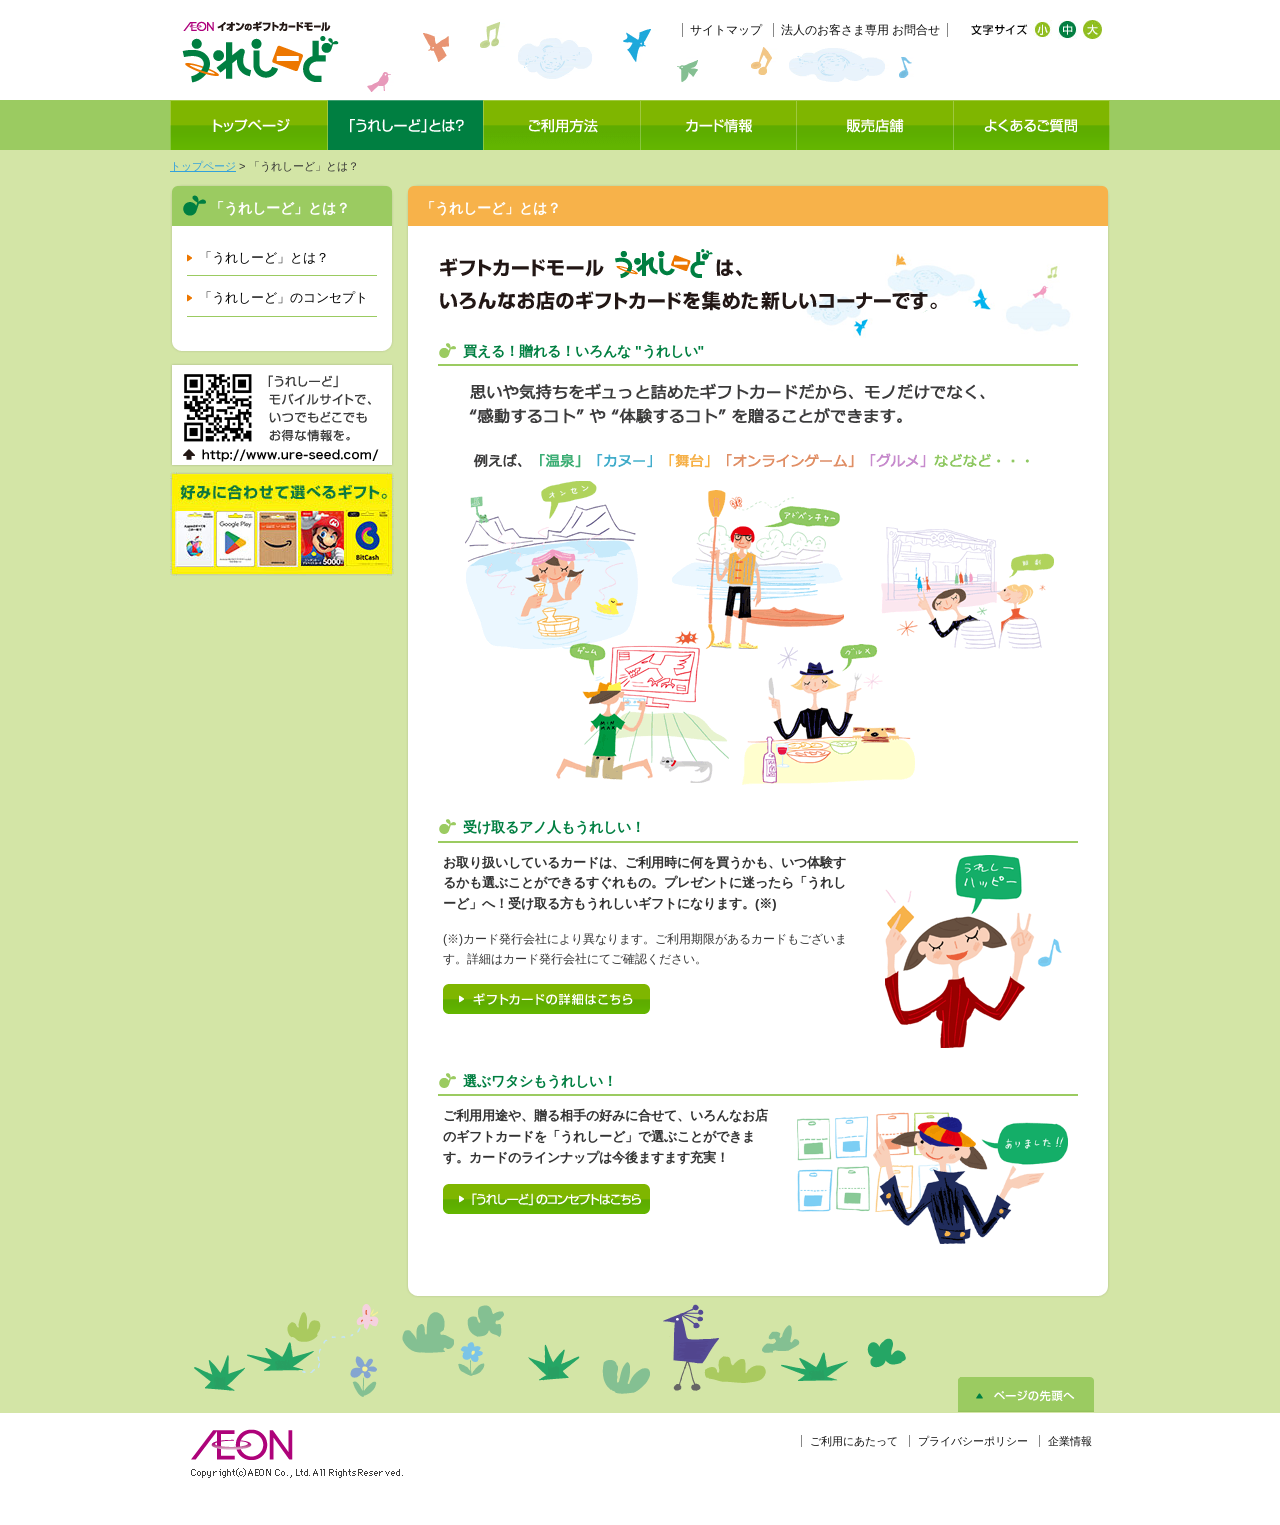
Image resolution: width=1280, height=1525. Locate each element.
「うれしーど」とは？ (264, 257)
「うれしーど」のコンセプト (283, 297)
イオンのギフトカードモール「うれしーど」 (260, 52)
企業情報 (1070, 1441)
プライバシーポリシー (973, 1441)
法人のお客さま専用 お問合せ (860, 30)
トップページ (203, 166)
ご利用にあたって (854, 1441)
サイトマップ (726, 30)
